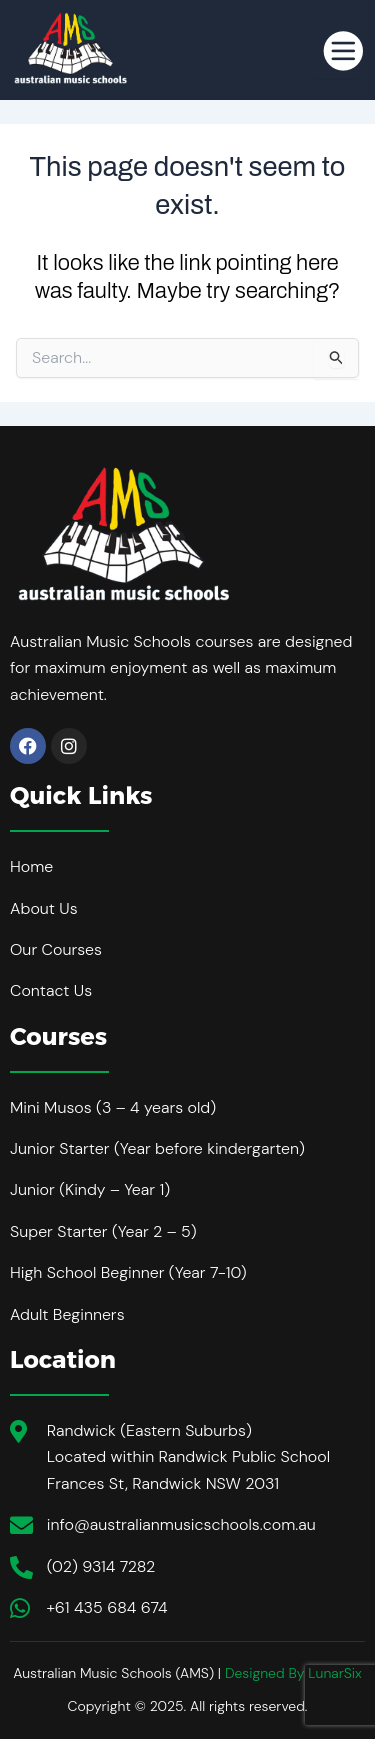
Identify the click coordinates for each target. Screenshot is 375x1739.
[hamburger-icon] (335, 50)
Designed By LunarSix (293, 1673)
